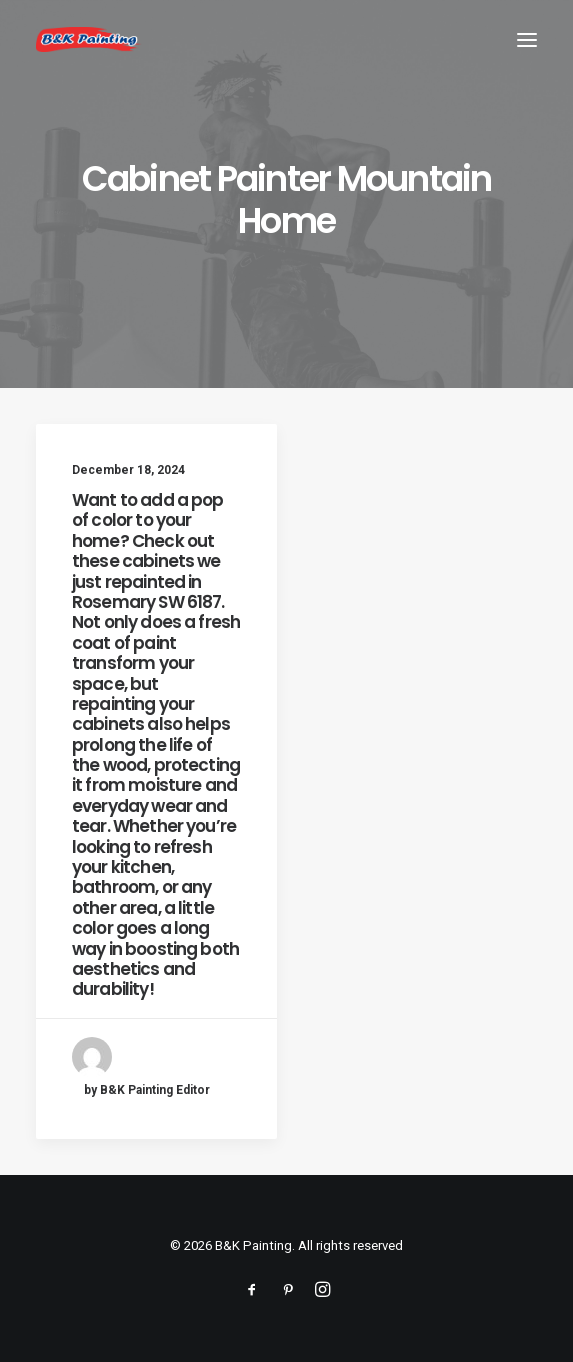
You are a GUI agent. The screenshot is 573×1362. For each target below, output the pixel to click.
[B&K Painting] (89, 39)
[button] (527, 39)
